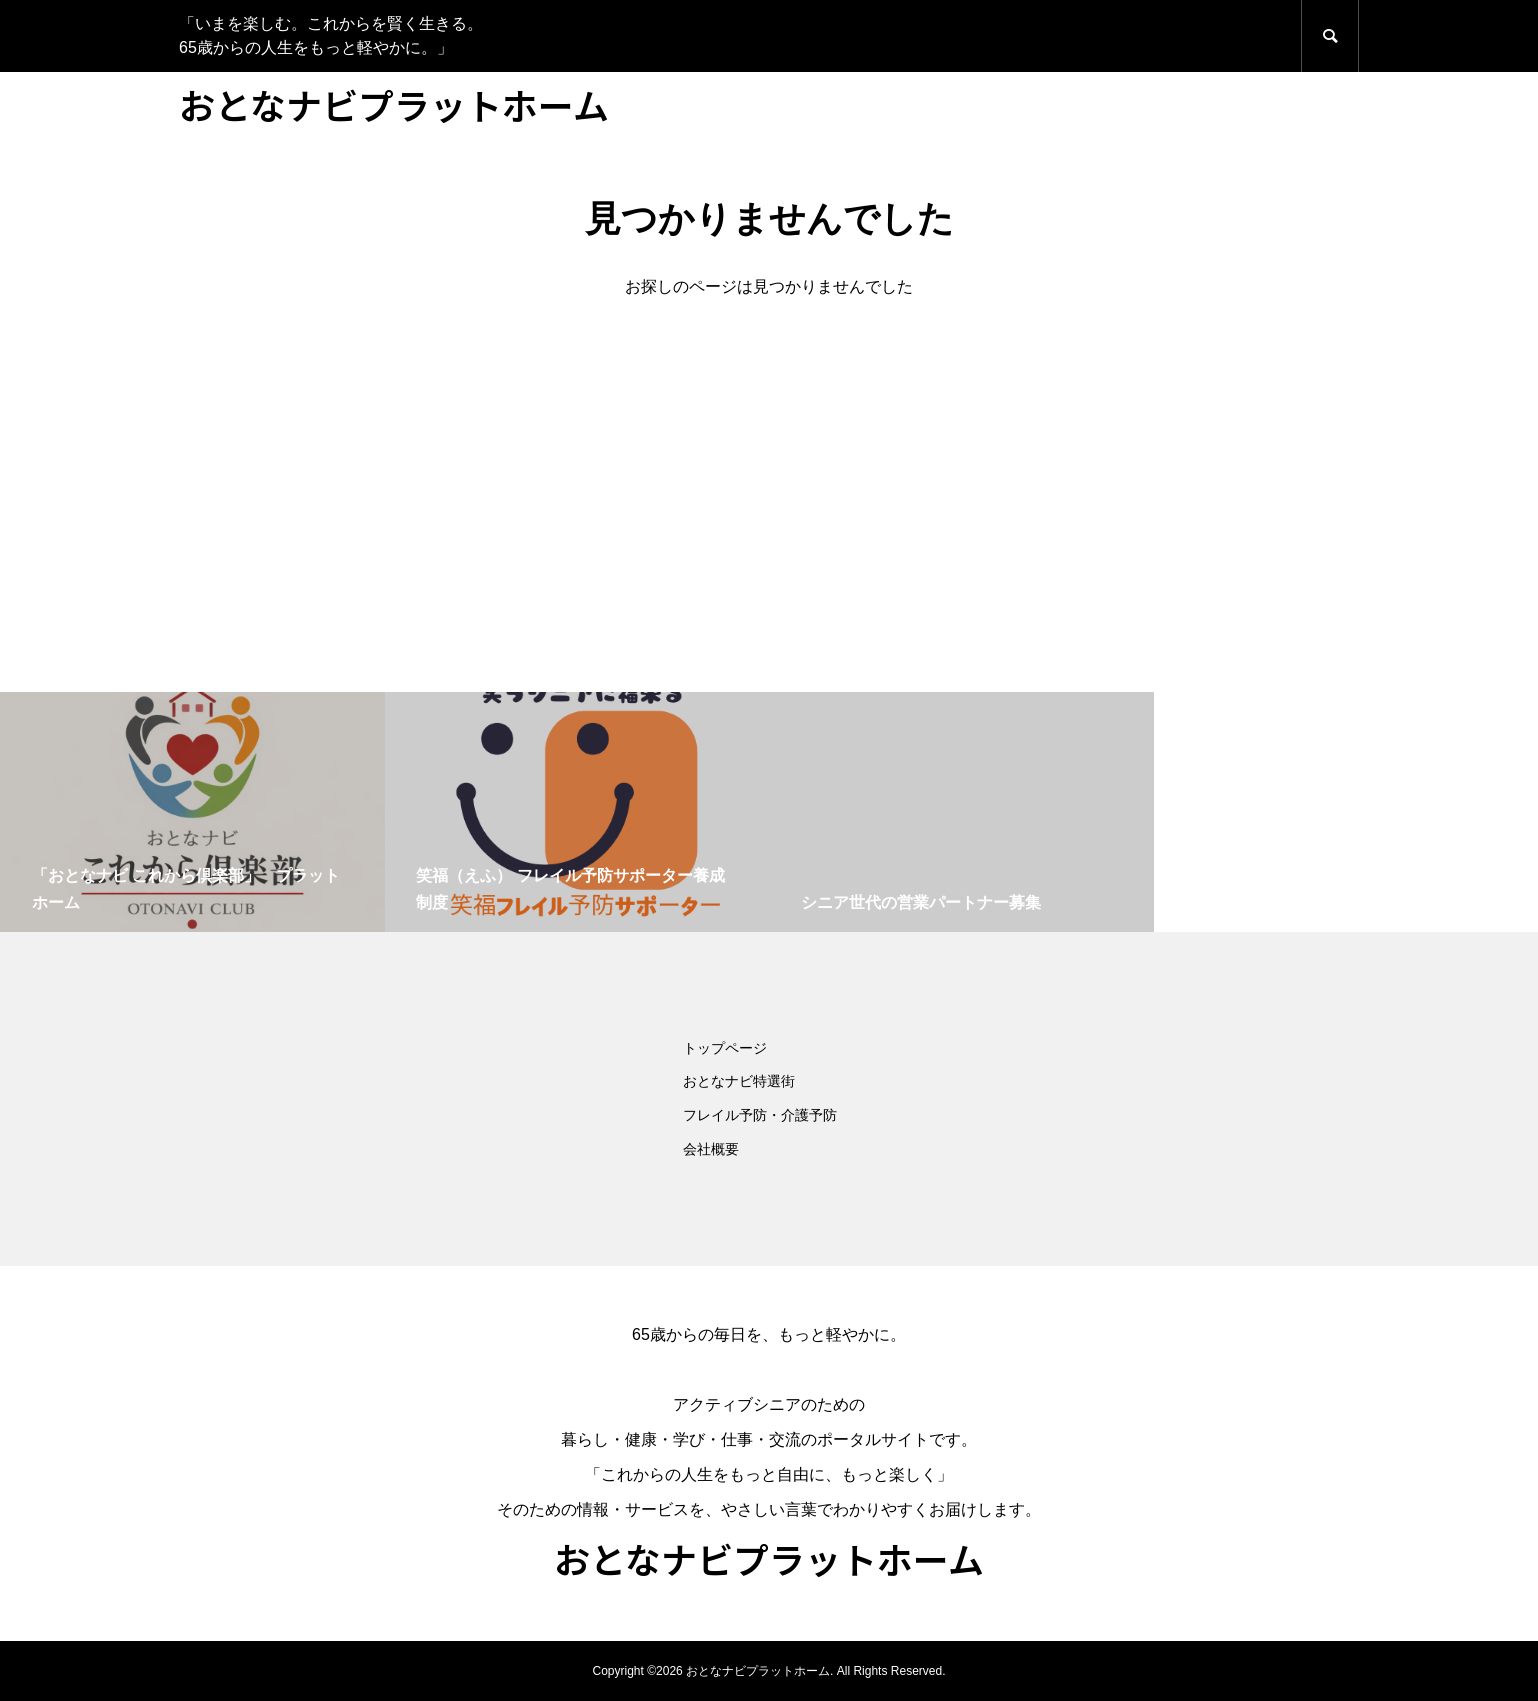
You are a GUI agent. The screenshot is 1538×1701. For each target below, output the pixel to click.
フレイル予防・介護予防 (760, 1115)
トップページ (725, 1048)
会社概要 (711, 1149)
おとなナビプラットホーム (394, 104)
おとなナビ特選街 (739, 1081)
